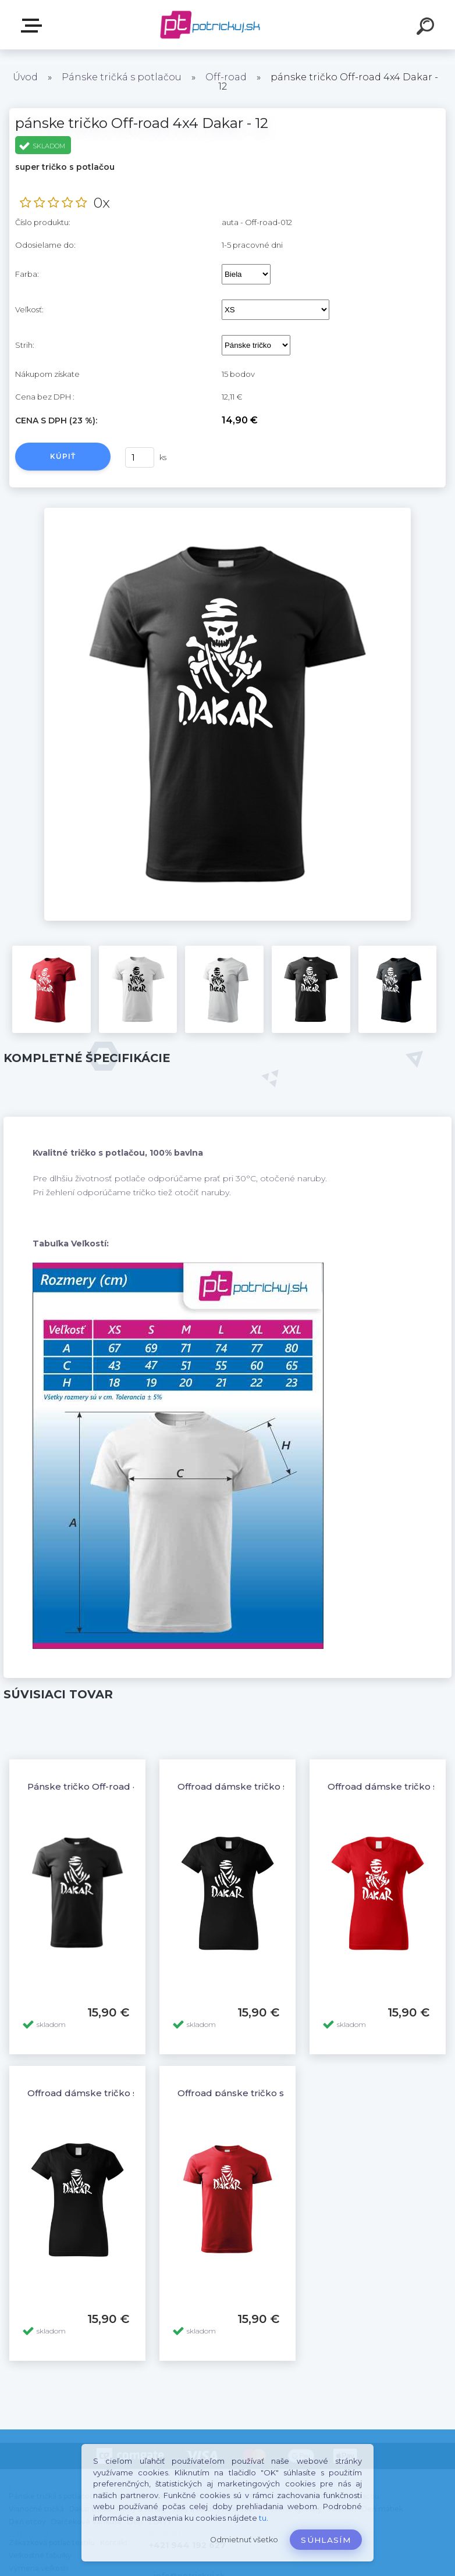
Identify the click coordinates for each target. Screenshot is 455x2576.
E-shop (33, 26)
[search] (427, 28)
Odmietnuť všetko (244, 2539)
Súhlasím (326, 2540)
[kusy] (139, 457)
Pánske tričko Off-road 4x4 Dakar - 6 (110, 1786)
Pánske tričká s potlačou (122, 77)
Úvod (25, 77)
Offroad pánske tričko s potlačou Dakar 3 (271, 2093)
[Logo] (210, 24)
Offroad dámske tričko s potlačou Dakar (269, 1786)
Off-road (226, 77)
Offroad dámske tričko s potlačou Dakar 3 (123, 2093)
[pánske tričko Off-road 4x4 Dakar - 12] (227, 512)
